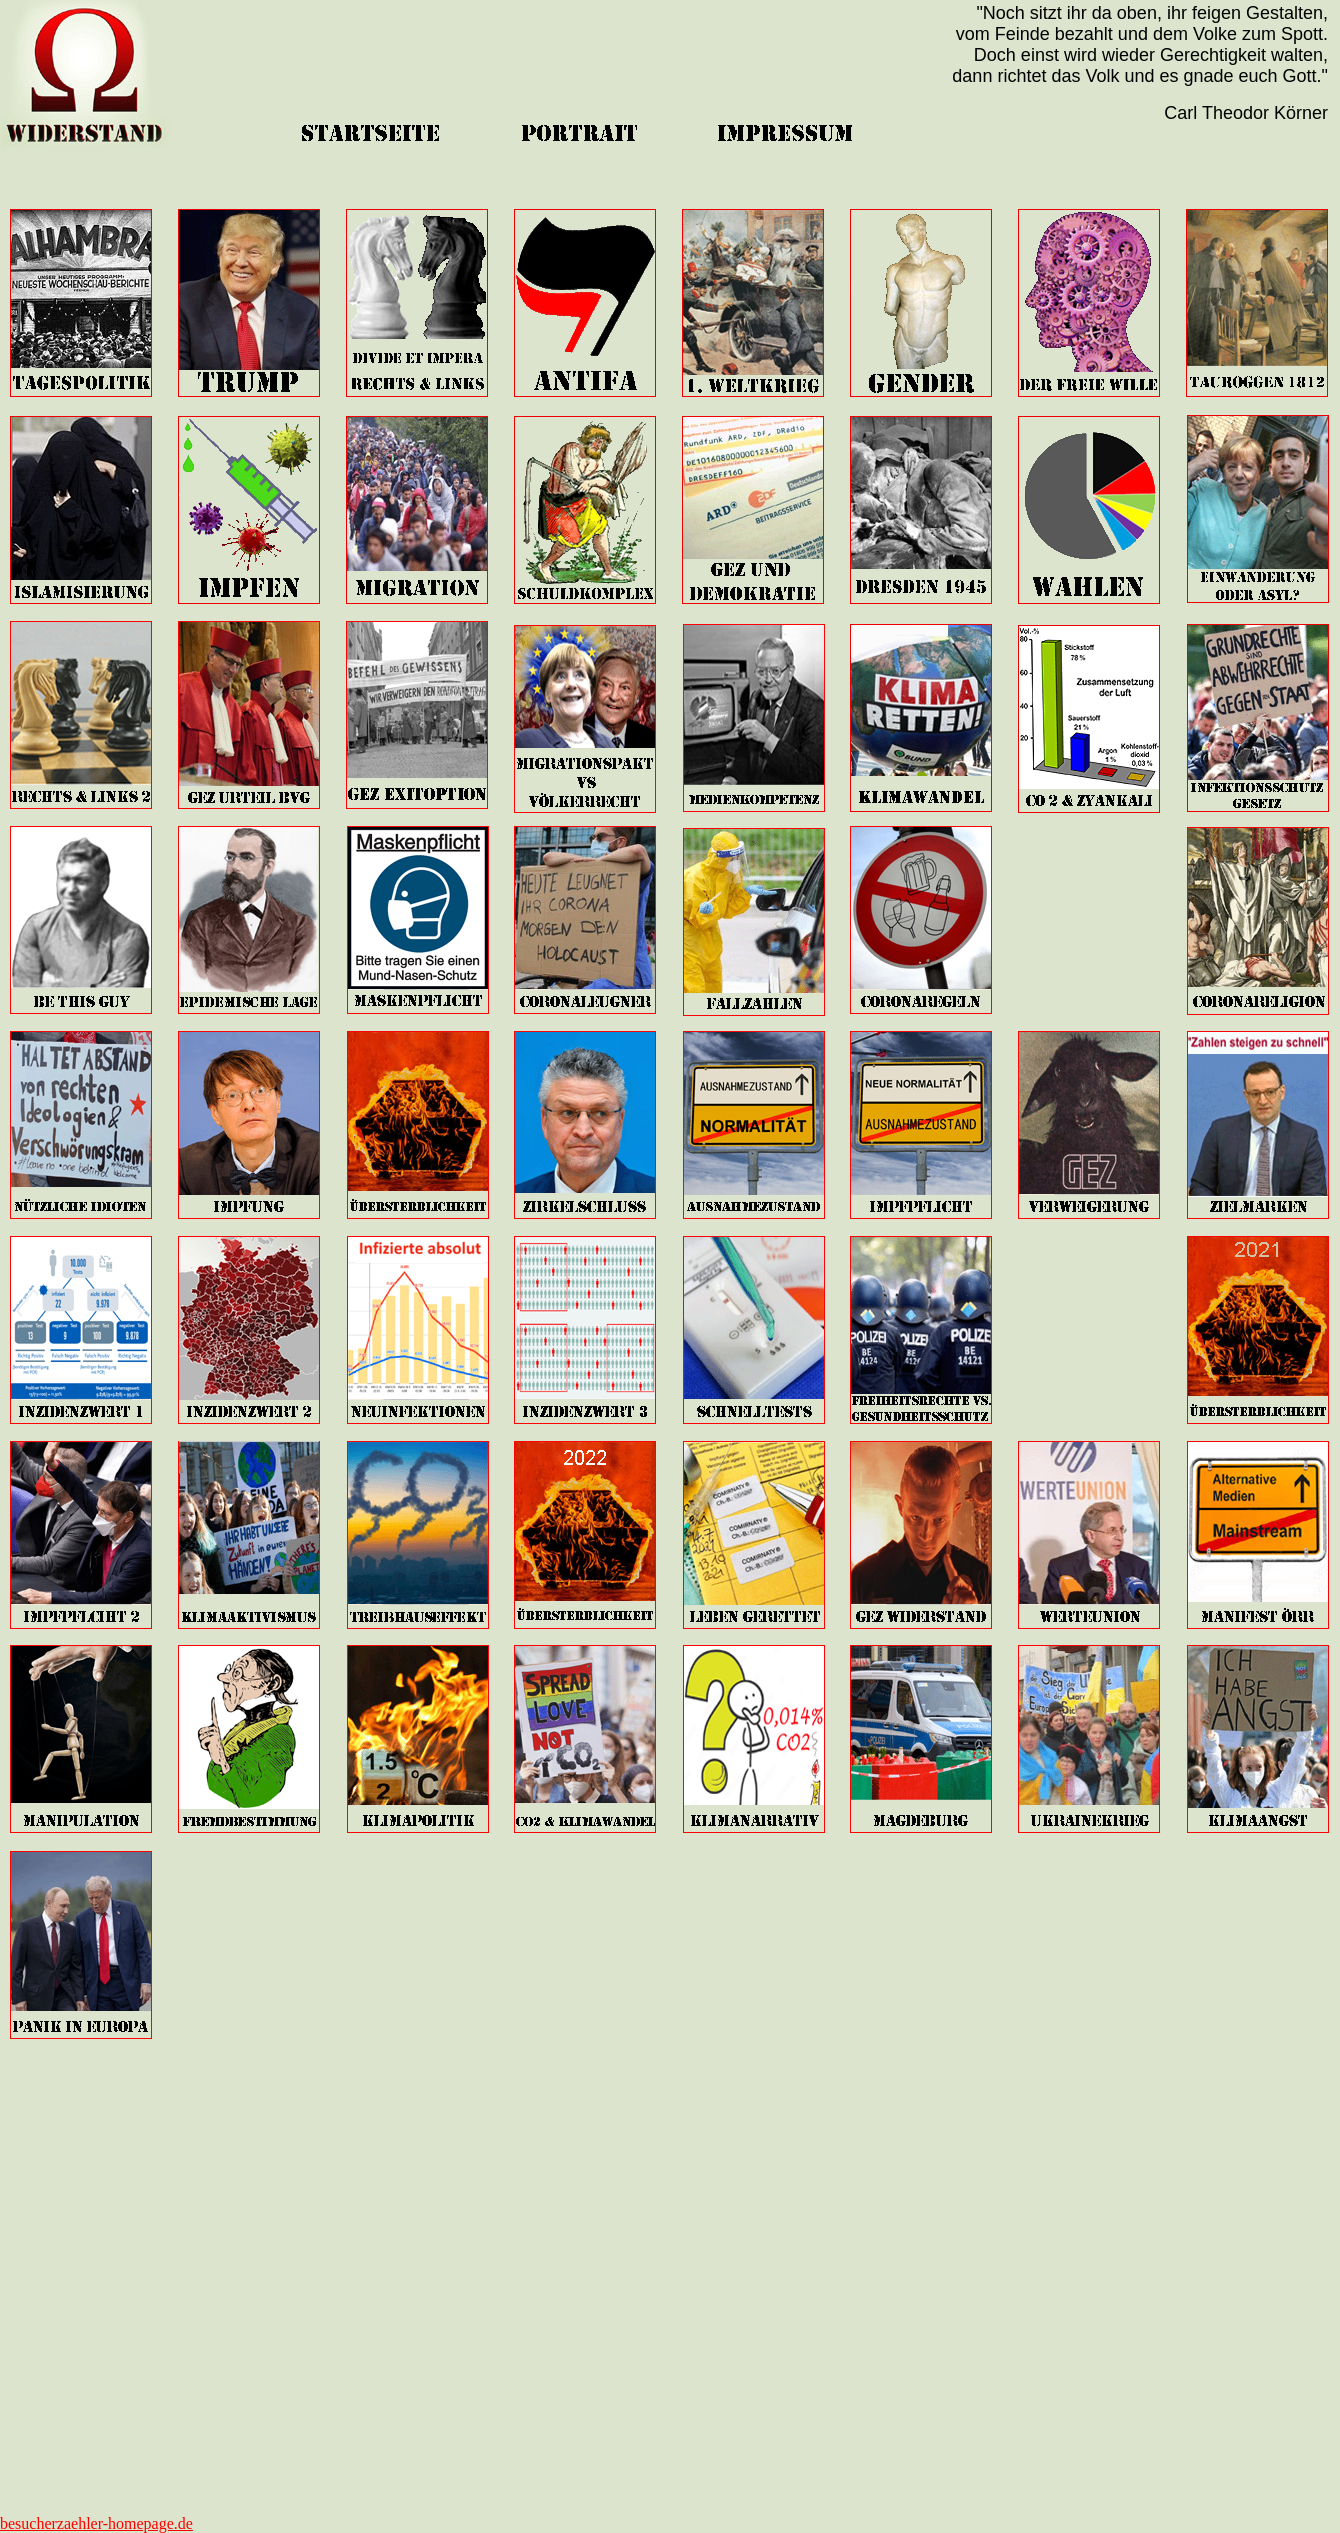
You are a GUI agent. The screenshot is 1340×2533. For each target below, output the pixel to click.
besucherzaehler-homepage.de (96, 2523)
